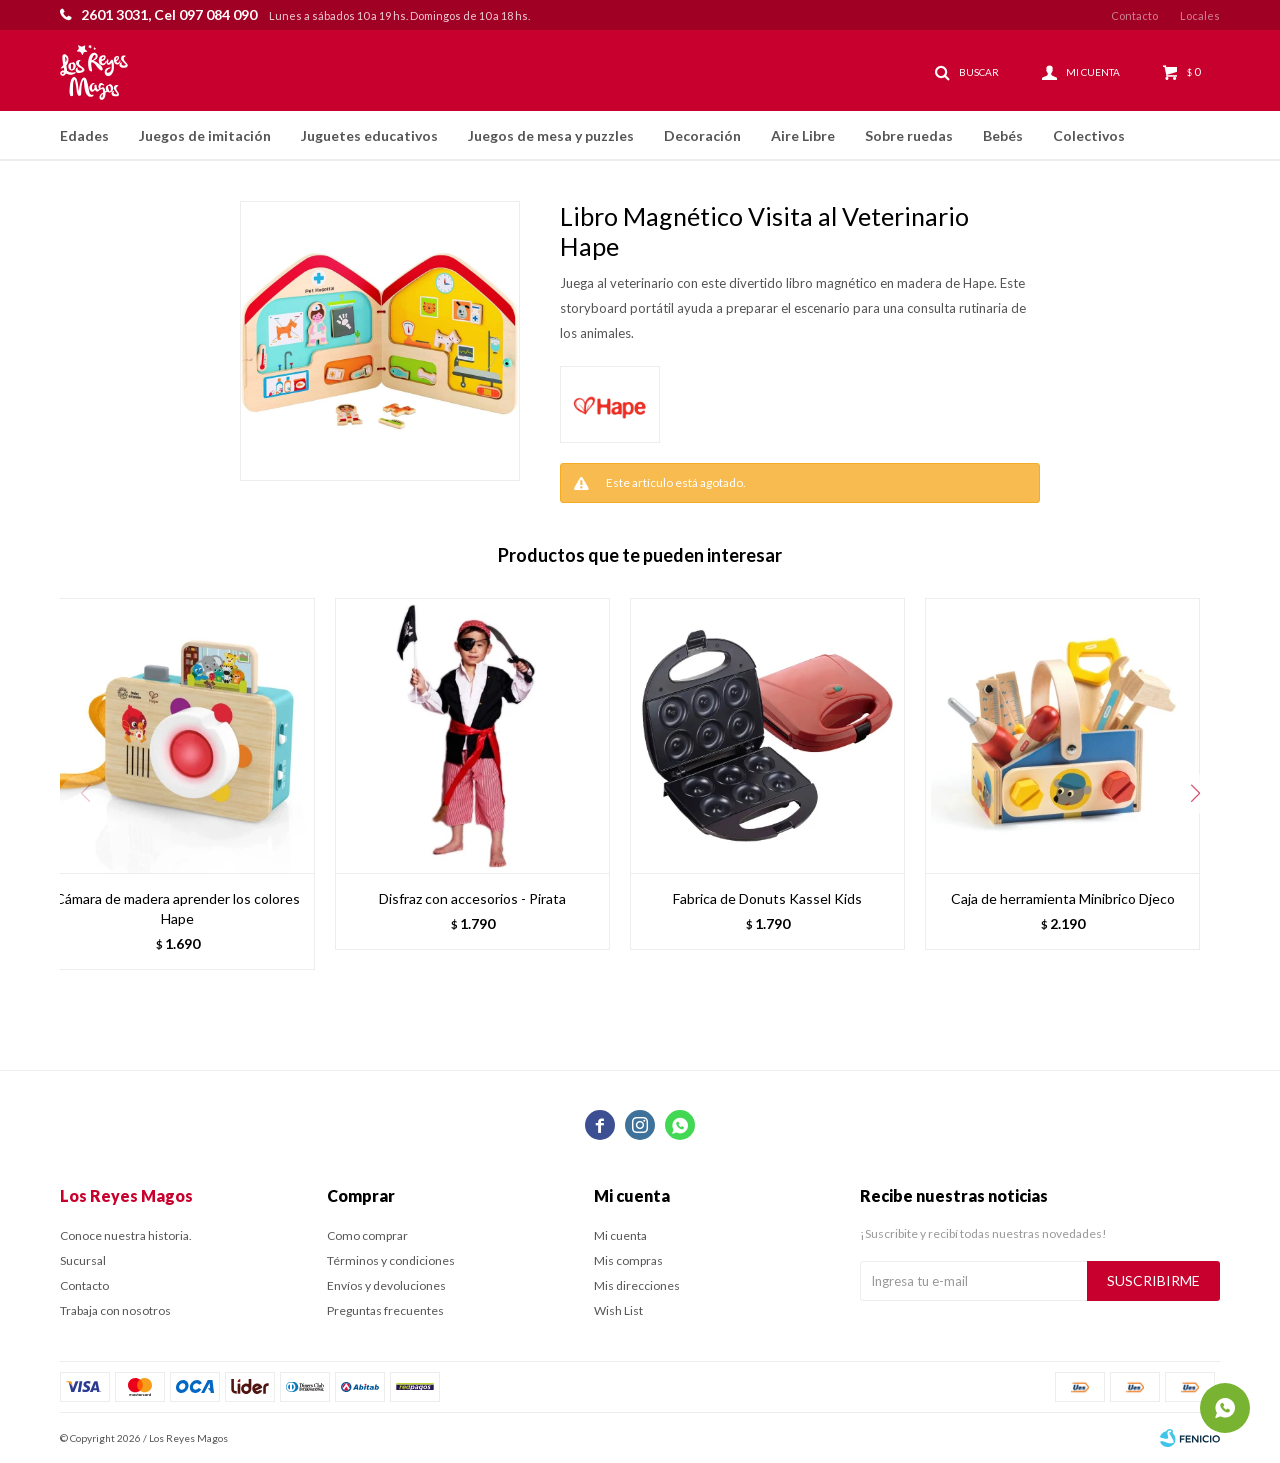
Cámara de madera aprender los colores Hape (177, 908)
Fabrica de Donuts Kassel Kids (767, 898)
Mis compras (628, 1260)
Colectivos (1089, 135)
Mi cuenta (620, 1235)
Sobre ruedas (909, 135)
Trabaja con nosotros (115, 1310)
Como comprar (367, 1235)
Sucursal (83, 1260)
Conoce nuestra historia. (126, 1235)
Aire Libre (803, 135)
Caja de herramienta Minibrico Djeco (1063, 898)
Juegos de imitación (205, 135)
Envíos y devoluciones (386, 1285)
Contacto (1134, 15)
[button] (1195, 794)
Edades (84, 135)
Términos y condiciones (391, 1260)
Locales (1200, 15)
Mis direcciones (637, 1285)
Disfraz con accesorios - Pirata (472, 898)
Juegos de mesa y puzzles (551, 135)
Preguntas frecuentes (385, 1310)
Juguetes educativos (369, 135)
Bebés (1003, 135)
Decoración (702, 135)
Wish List (618, 1310)
